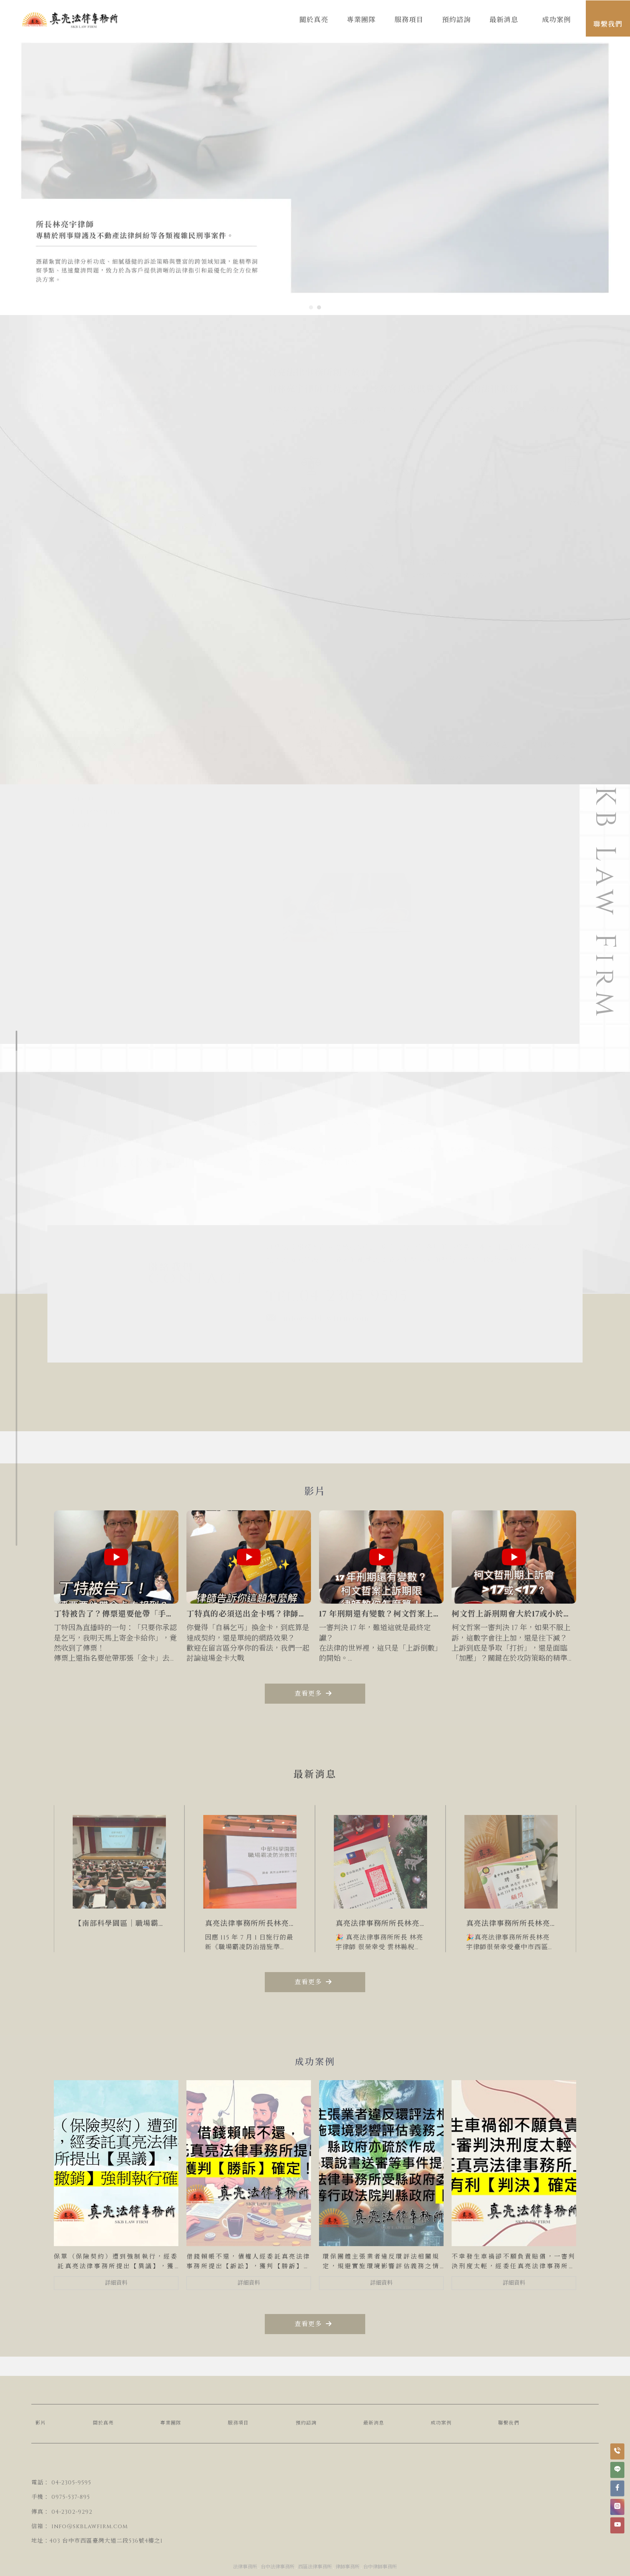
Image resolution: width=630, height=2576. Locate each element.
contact (91, 825)
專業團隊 (170, 2423)
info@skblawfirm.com (317, 1318)
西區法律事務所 (315, 2567)
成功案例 (441, 2423)
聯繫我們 (508, 2423)
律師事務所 (347, 2567)
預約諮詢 (306, 2423)
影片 (40, 2423)
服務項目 (238, 2423)
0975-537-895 (70, 2497)
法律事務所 (245, 2567)
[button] (311, 307)
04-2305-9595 (71, 2482)
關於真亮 (103, 2423)
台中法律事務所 (278, 2567)
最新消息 (373, 2423)
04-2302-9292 (71, 2512)
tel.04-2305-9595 (337, 1297)
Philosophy (96, 812)
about (85, 799)
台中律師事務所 (380, 2567)
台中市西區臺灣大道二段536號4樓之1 (112, 2541)
